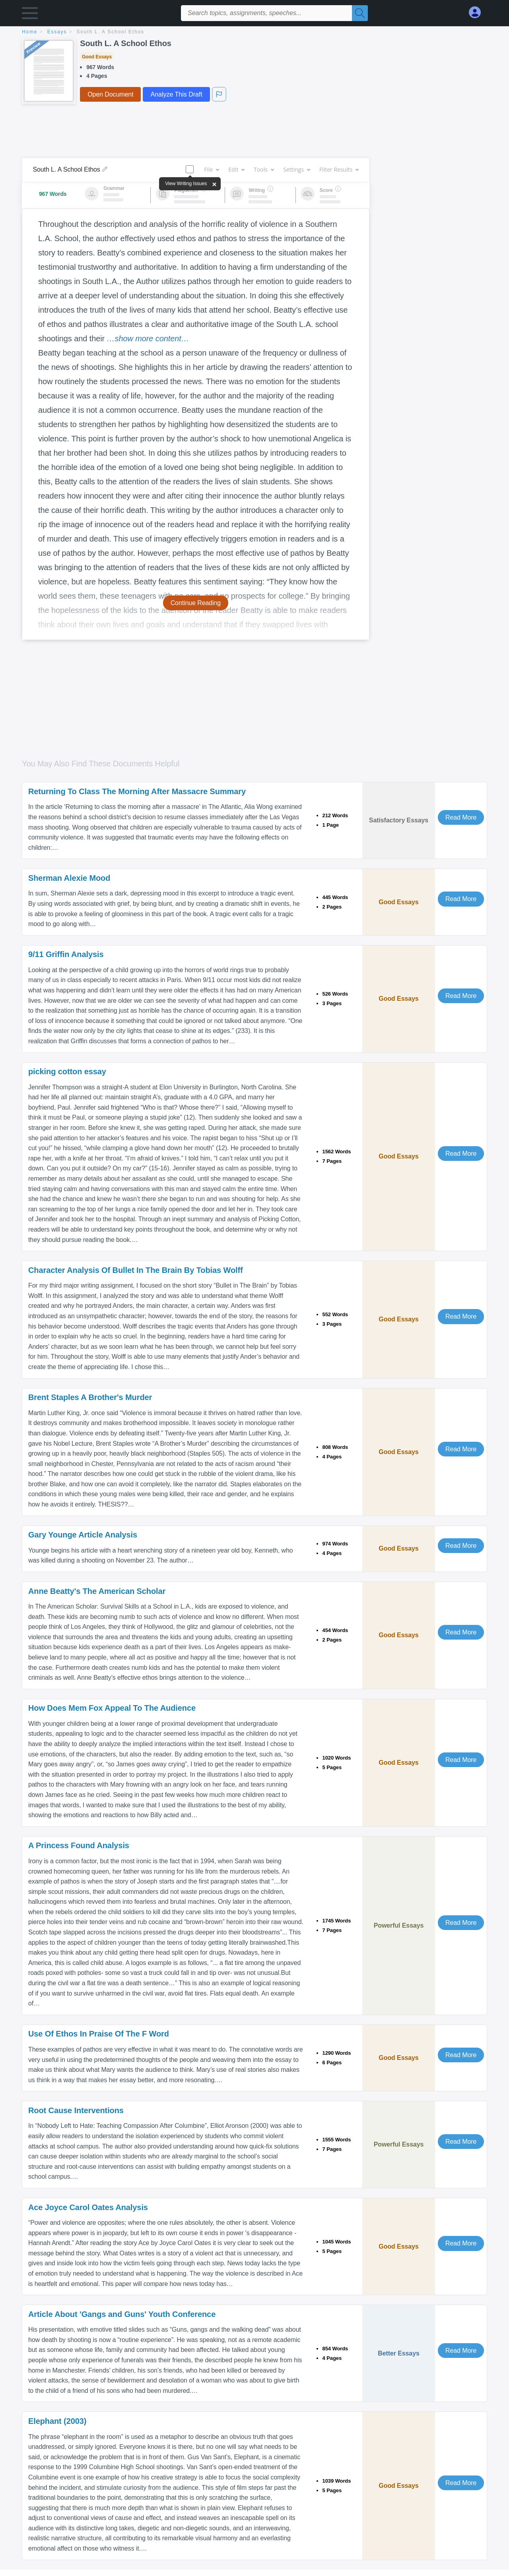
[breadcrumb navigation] (254, 32)
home (29, 32)
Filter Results (338, 169)
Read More (460, 817)
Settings (296, 169)
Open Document (110, 94)
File (211, 169)
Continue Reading (196, 603)
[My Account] (478, 12)
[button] (30, 15)
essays (57, 32)
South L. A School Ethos (110, 32)
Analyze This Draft (176, 94)
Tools (264, 169)
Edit (236, 169)
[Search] (360, 13)
